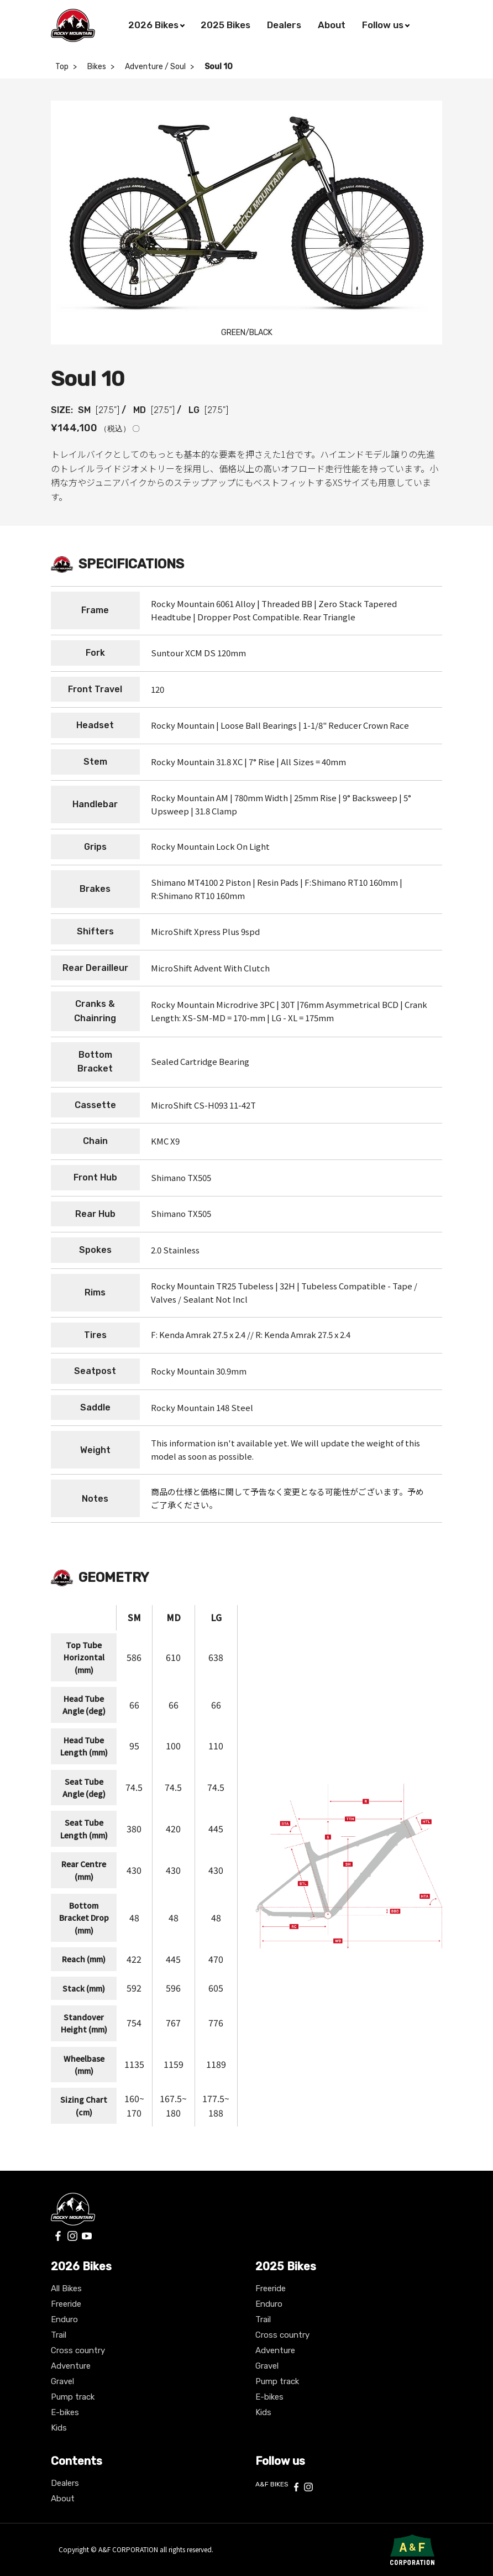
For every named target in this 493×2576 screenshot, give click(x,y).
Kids (59, 2428)
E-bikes (65, 2412)
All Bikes (66, 2288)
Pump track (73, 2397)
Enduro (64, 2319)
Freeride (66, 2304)
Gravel (62, 2381)
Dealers (65, 2483)
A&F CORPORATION (129, 2549)
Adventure (71, 2366)
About (63, 2499)
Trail (58, 2335)
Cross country (78, 2350)
